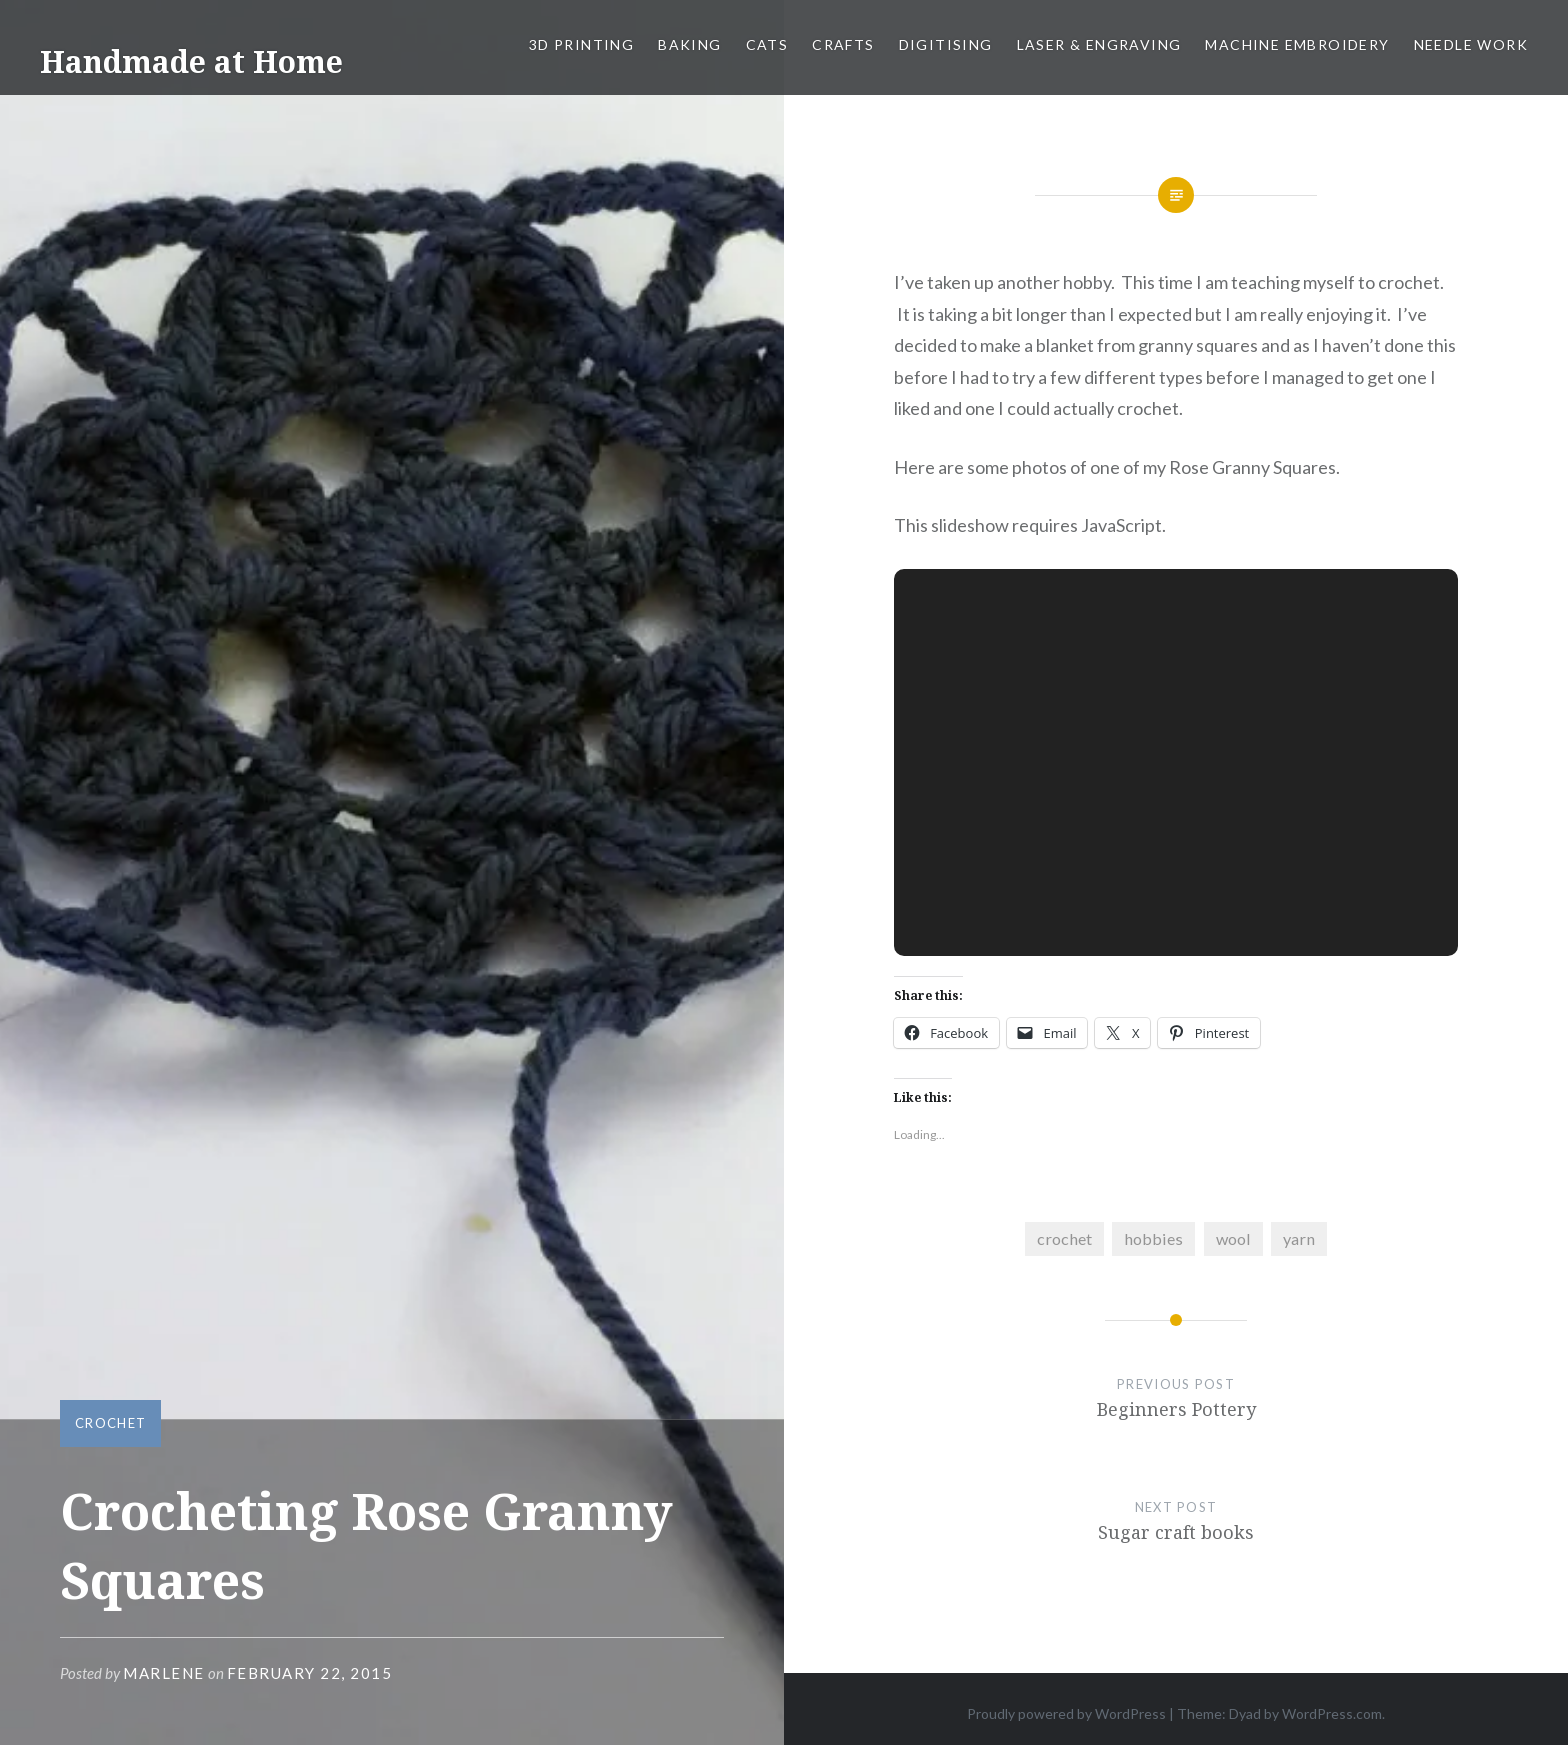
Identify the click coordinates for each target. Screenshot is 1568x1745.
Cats (767, 44)
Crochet (110, 1423)
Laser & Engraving (1099, 44)
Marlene (164, 1673)
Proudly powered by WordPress (1066, 1713)
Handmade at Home (191, 61)
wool (1233, 1238)
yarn (1299, 1238)
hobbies (1153, 1238)
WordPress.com (1332, 1713)
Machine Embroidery (1297, 44)
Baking (689, 44)
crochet (1064, 1238)
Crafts (843, 44)
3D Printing (581, 44)
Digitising (946, 44)
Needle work (1471, 44)
